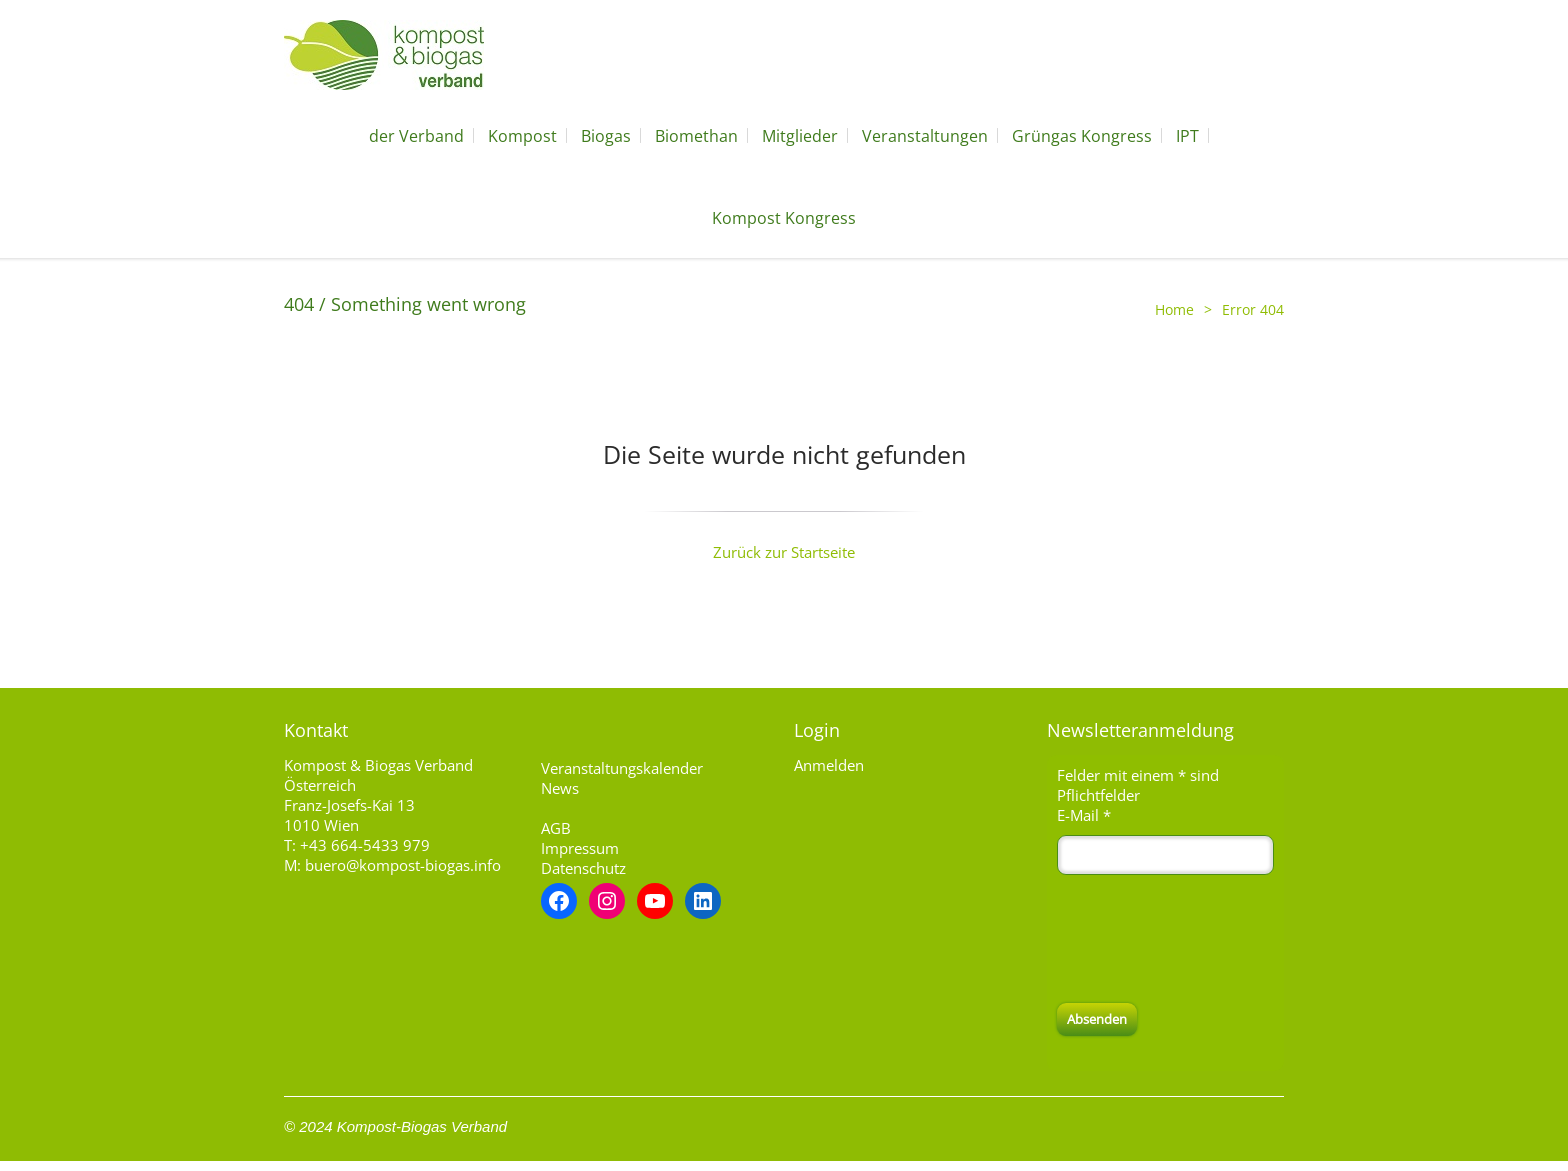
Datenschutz (583, 868)
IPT (1187, 136)
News (560, 788)
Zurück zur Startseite (784, 552)
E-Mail (1084, 815)
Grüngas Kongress (1082, 136)
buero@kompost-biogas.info (403, 865)
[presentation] (1209, 939)
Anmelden (829, 765)
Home (1174, 309)
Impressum (580, 848)
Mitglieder (800, 136)
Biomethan (696, 136)
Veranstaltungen (925, 136)
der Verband (416, 136)
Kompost (522, 136)
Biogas (606, 136)
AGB (556, 828)
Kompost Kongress (784, 218)
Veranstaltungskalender (622, 768)
